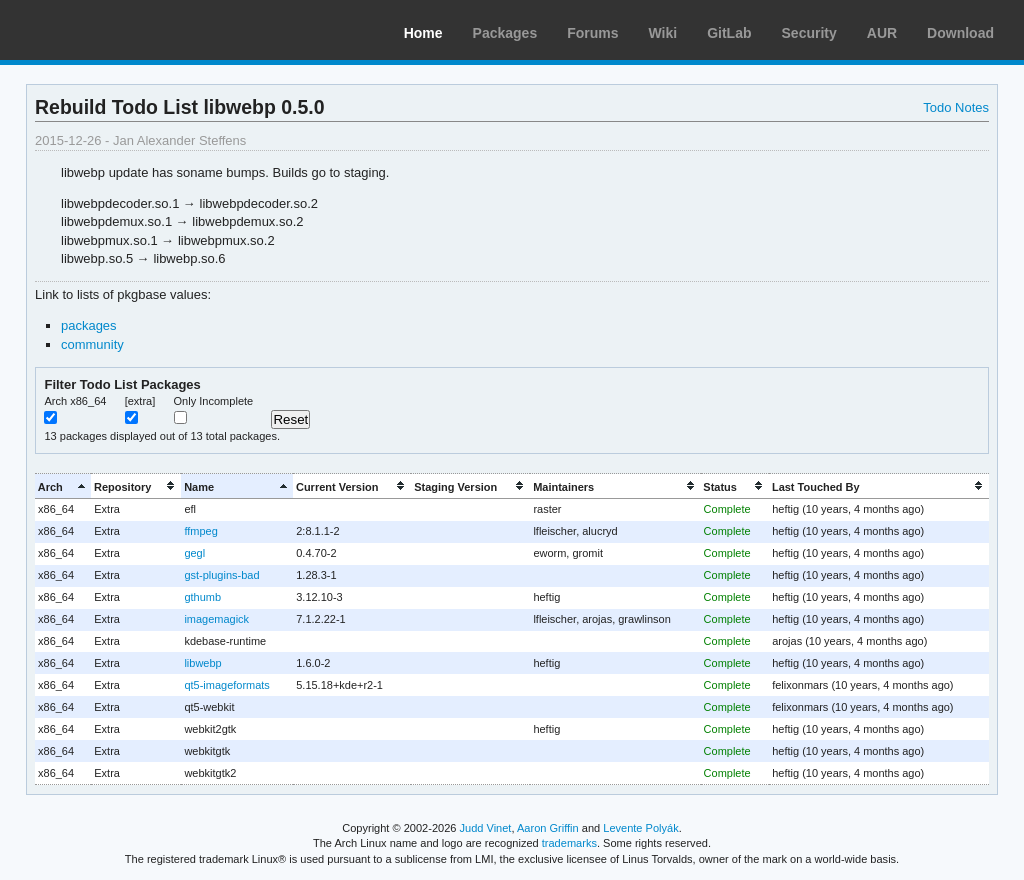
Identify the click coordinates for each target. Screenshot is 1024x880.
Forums (592, 33)
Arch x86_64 (75, 401)
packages (89, 325)
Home (423, 33)
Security (809, 33)
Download (960, 33)
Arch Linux (110, 30)
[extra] (140, 401)
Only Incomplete (214, 401)
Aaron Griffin (548, 828)
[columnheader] (63, 486)
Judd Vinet (486, 828)
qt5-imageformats (226, 685)
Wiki (663, 33)
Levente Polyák (640, 828)
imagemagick (216, 619)
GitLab (729, 33)
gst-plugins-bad (221, 575)
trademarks (569, 843)
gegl (194, 553)
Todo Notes (956, 107)
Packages (505, 33)
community (92, 344)
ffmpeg (200, 531)
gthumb (202, 597)
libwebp (202, 663)
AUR (882, 33)
